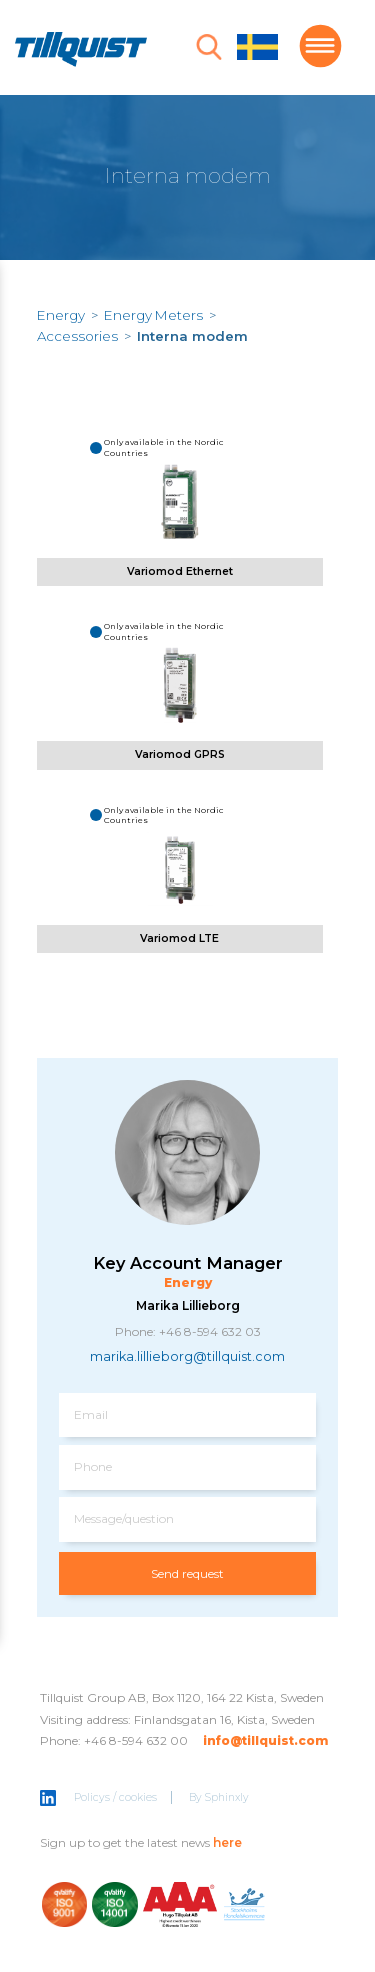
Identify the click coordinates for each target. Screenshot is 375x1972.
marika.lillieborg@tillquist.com (187, 1356)
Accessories (77, 336)
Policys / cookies (115, 1797)
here (227, 1842)
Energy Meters (153, 315)
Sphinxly (227, 1797)
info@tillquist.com (265, 1740)
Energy (61, 315)
